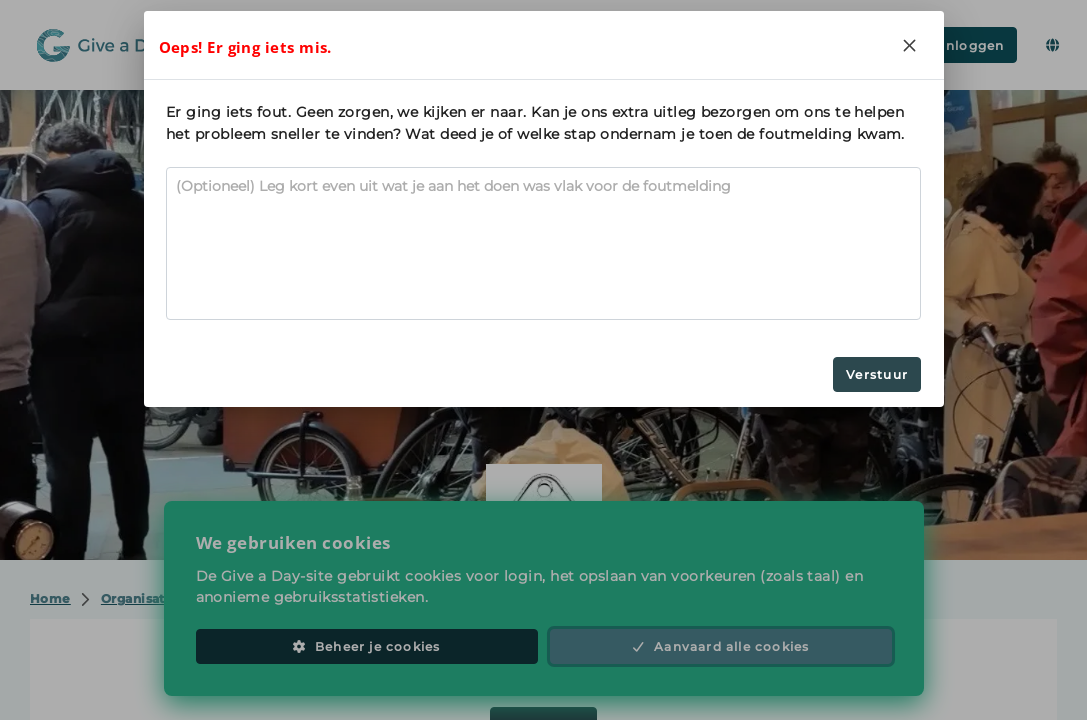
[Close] (910, 45)
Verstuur (877, 374)
